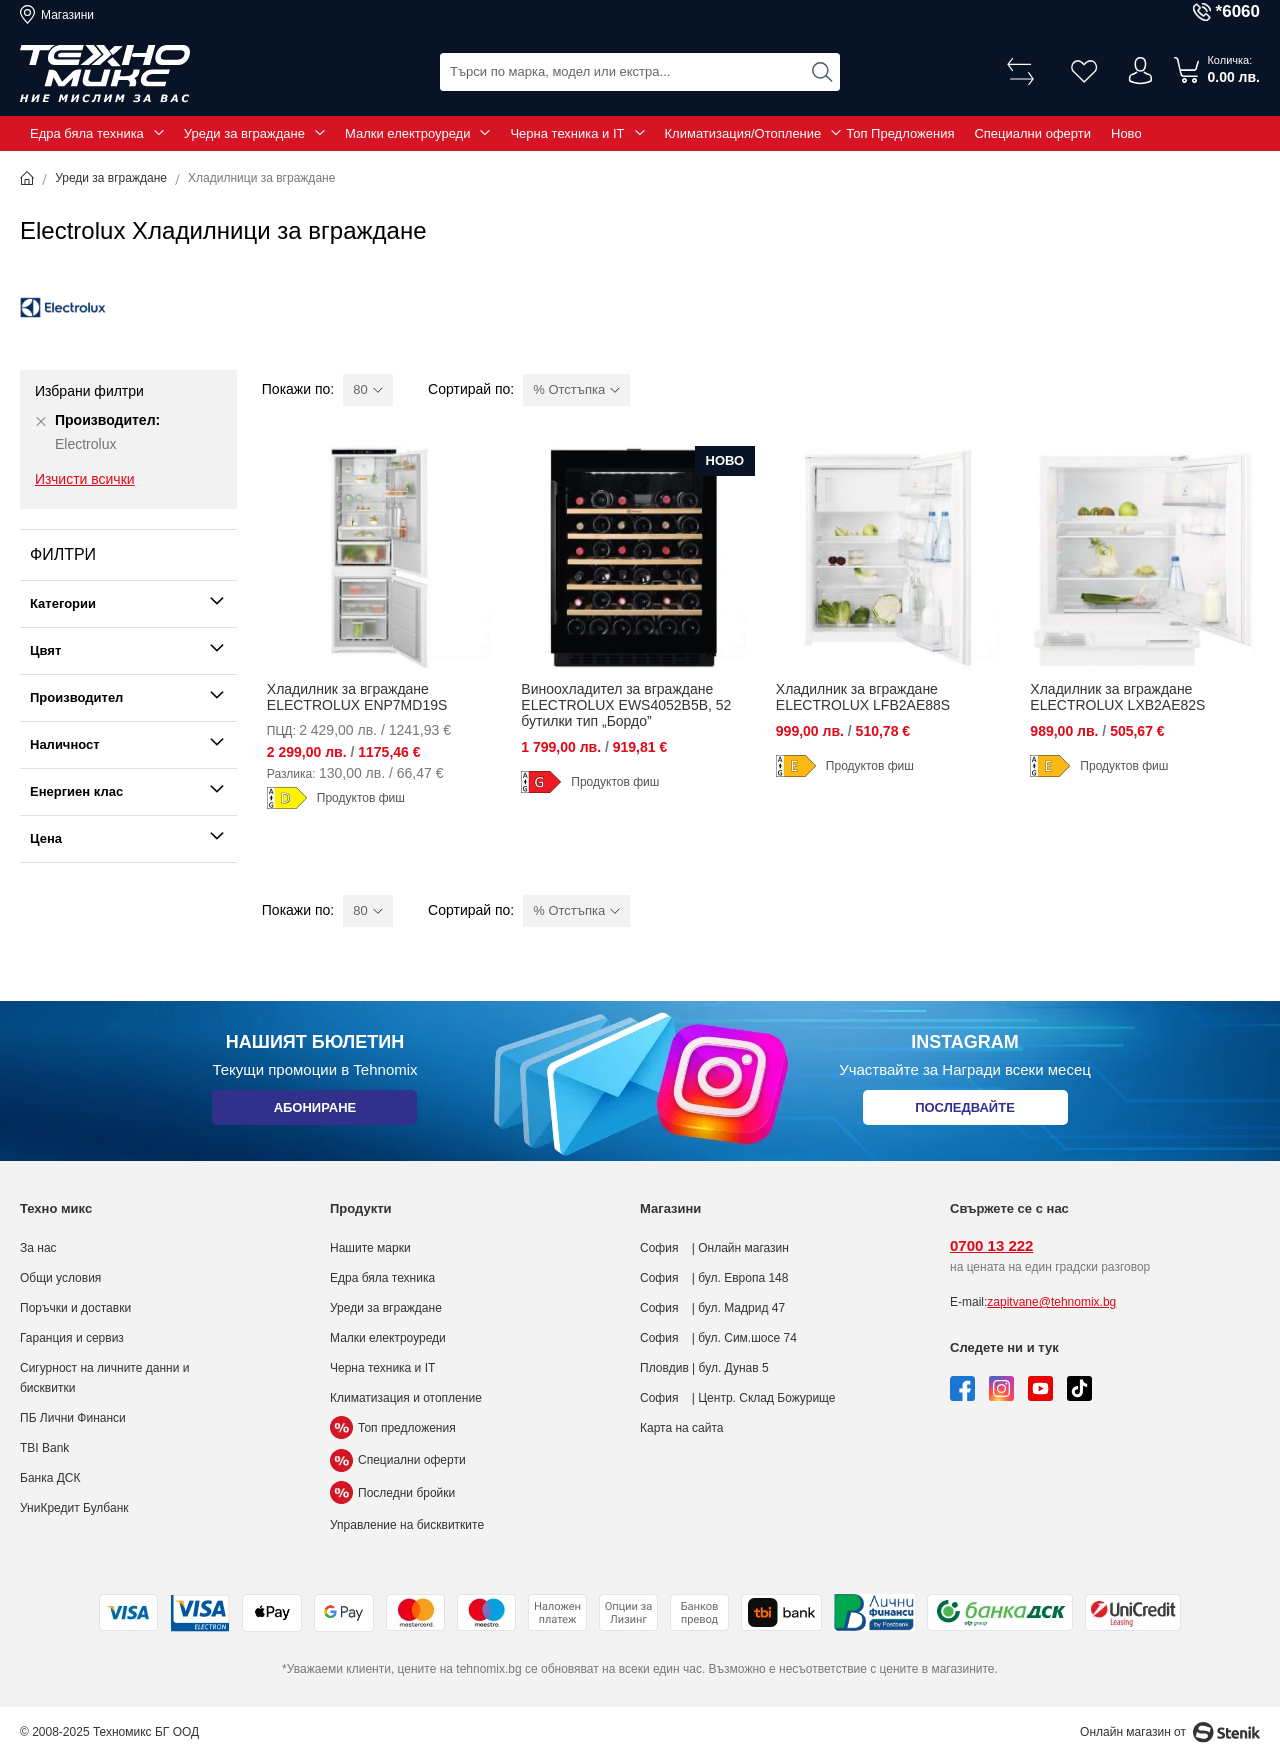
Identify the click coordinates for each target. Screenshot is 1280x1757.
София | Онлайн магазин (714, 1248)
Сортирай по (469, 389)
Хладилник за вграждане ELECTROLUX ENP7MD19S (357, 697)
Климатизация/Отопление (743, 133)
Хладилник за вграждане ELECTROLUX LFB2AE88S (863, 697)
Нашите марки (370, 1248)
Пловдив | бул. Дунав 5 (704, 1368)
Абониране (314, 1111)
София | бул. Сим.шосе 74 (718, 1338)
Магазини (67, 15)
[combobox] (640, 70)
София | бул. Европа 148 (714, 1278)
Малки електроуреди (407, 133)
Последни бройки (392, 1493)
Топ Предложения (900, 133)
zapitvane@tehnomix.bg (1051, 1302)
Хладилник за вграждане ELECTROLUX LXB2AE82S (1117, 697)
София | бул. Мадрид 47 (712, 1308)
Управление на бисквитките (407, 1525)
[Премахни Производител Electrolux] (41, 421)
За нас (38, 1248)
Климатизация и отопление (406, 1398)
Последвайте (965, 1111)
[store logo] (105, 74)
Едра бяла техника (87, 133)
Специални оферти (1032, 133)
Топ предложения (393, 1428)
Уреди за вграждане (244, 133)
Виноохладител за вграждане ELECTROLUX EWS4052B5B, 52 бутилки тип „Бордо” (626, 705)
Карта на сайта (682, 1428)
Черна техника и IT (567, 133)
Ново (1126, 133)
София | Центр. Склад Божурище (738, 1398)
